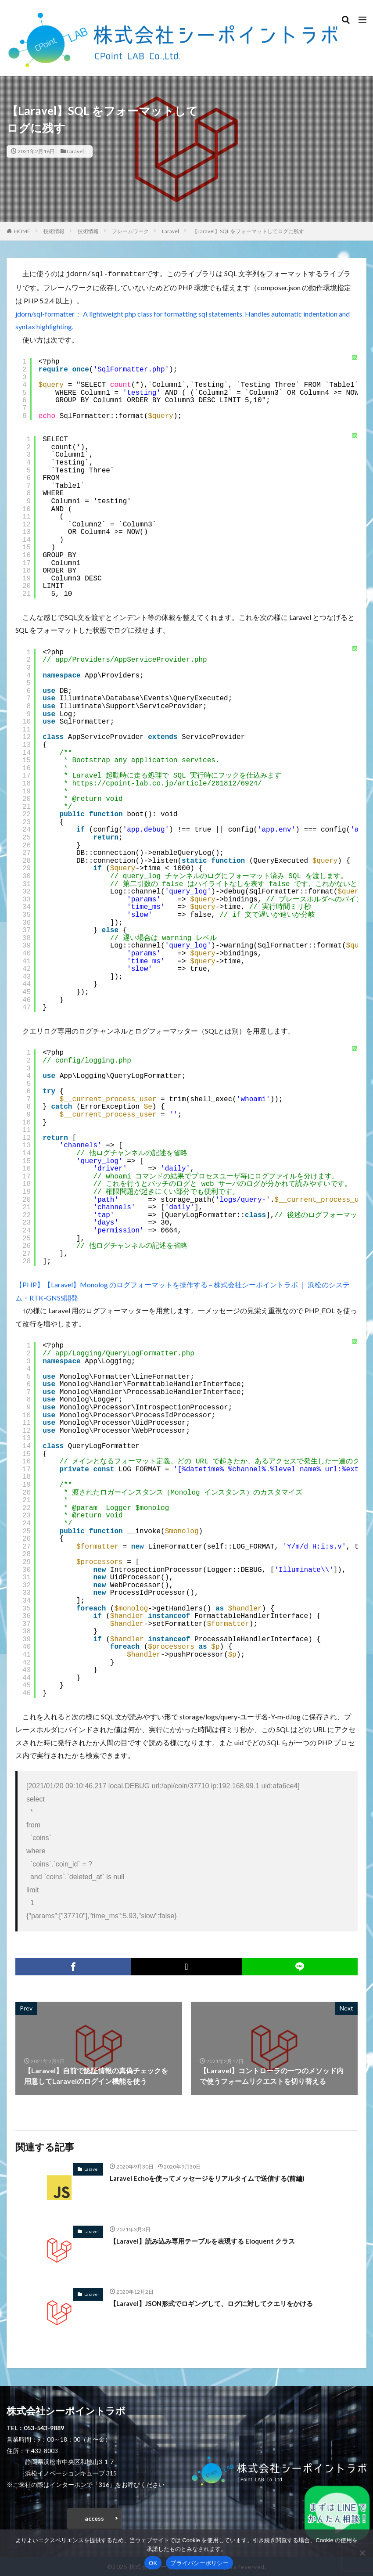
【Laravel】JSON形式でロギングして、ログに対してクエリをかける (219, 2302)
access (94, 2517)
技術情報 (54, 231)
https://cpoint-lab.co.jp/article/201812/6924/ (167, 783)
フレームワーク (130, 231)
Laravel (75, 151)
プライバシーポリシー (199, 2563)
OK (153, 2563)
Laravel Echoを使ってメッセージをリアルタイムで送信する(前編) (213, 2177)
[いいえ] (362, 2552)
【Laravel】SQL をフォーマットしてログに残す (248, 231)
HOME (22, 231)
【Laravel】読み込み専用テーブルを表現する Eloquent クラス (208, 2240)
